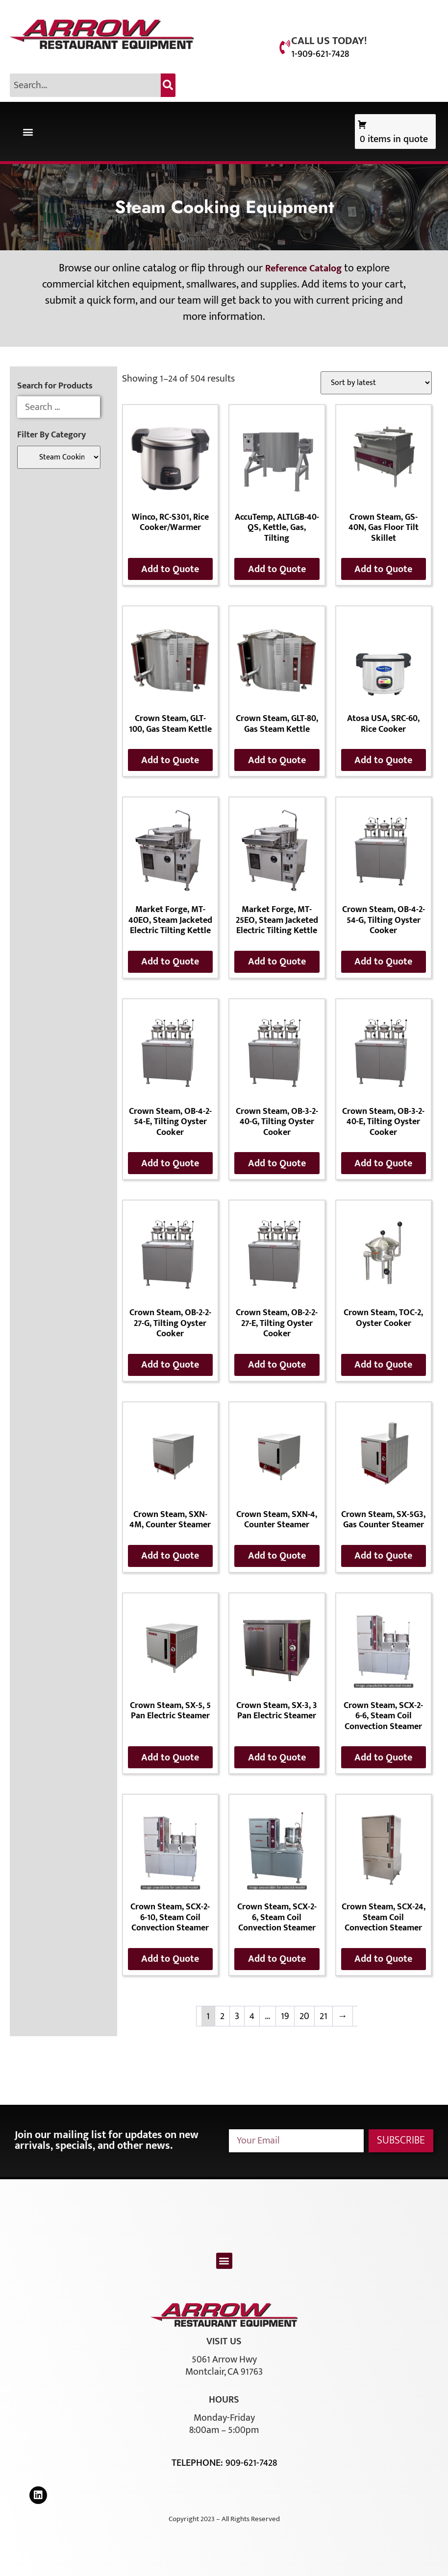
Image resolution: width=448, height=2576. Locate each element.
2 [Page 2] (222, 2016)
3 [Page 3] (237, 2016)
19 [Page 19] (285, 2016)
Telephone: (198, 2463)
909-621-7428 (251, 2463)
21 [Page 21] (323, 2016)
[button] (28, 131)
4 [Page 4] (251, 2016)
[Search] (168, 85)
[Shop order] (376, 382)
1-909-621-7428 (320, 54)
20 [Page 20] (304, 2016)
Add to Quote (170, 569)
